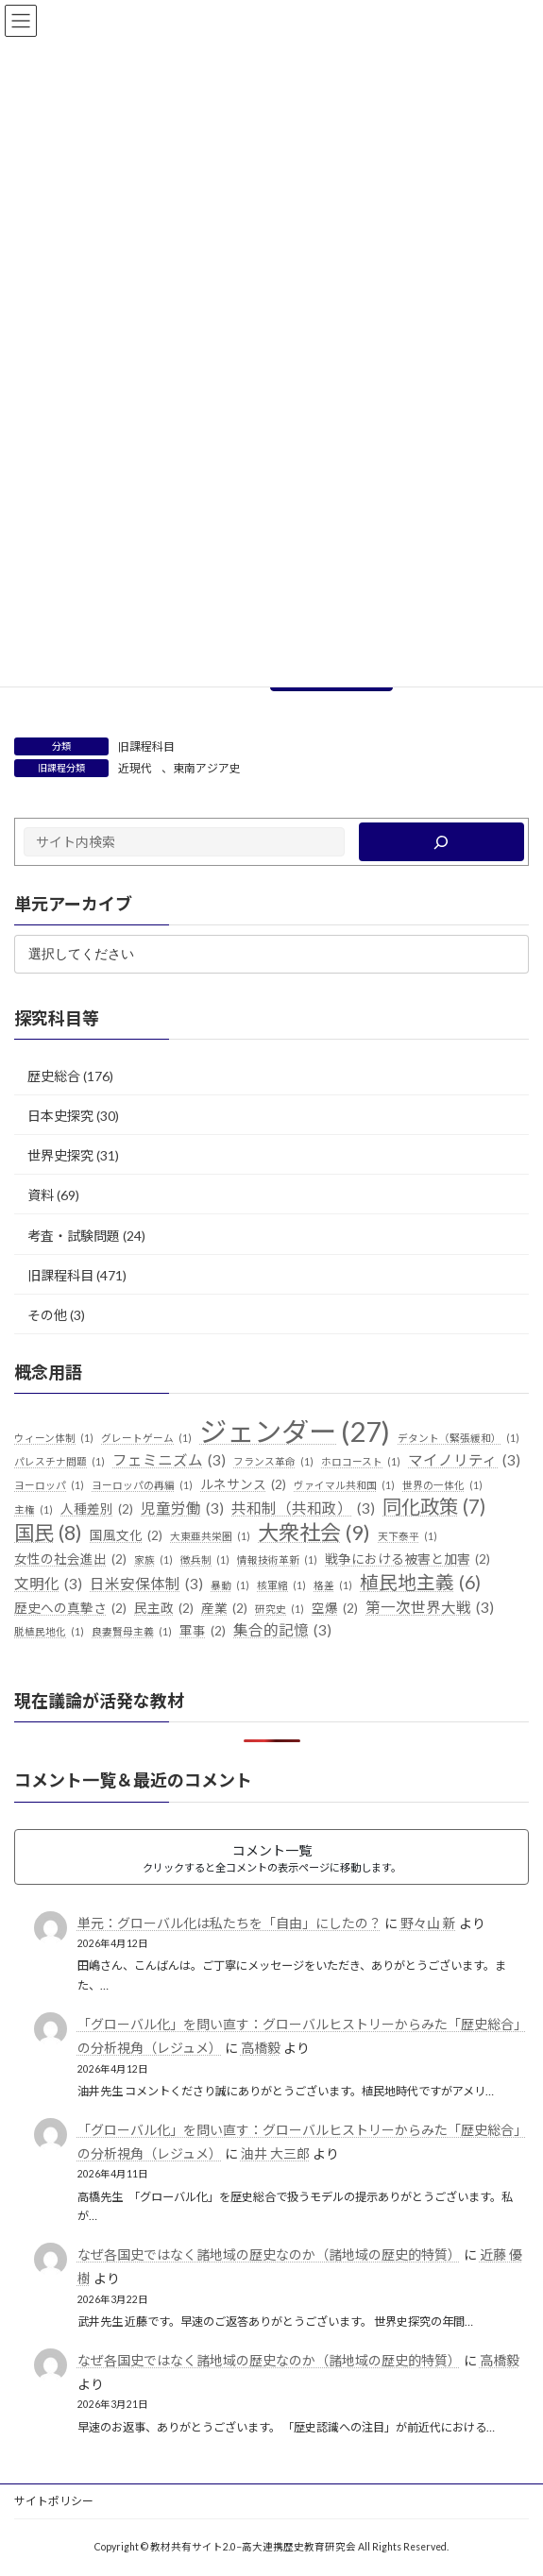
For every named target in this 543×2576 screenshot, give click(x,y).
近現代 (135, 768)
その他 (47, 1315)
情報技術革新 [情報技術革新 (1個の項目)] (277, 1560)
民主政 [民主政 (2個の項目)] (164, 1608)
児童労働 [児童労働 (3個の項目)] (182, 1509)
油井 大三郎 (275, 2153)
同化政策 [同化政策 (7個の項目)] (433, 1507)
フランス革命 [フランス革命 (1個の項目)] (273, 1461)
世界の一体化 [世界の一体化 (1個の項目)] (442, 1484)
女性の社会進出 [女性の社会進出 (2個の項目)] (70, 1560)
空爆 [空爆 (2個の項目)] (335, 1608)
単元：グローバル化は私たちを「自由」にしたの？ (229, 1923)
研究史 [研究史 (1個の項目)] (279, 1608)
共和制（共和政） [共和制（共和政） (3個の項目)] (303, 1509)
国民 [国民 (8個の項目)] (48, 1533)
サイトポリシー (53, 2501)
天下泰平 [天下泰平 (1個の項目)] (407, 1536)
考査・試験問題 (73, 1235)
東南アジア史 (207, 768)
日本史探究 (60, 1116)
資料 (40, 1195)
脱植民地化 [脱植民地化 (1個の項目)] (49, 1631)
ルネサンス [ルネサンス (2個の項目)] (243, 1484)
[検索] (441, 841)
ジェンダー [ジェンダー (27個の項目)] (294, 1431)
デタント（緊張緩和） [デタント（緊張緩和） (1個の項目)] (458, 1438)
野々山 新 (428, 1923)
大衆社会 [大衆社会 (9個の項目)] (314, 1532)
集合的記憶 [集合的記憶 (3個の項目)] (282, 1630)
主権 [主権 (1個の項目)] (33, 1510)
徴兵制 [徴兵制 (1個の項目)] (204, 1560)
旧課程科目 (146, 746)
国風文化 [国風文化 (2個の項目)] (126, 1536)
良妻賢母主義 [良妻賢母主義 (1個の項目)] (132, 1631)
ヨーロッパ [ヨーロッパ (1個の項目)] (49, 1484)
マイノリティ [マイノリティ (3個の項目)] (464, 1460)
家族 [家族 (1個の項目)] (153, 1560)
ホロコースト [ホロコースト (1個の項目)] (360, 1461)
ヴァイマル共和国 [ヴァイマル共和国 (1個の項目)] (344, 1484)
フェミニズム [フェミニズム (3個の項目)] (169, 1460)
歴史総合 (53, 1076)
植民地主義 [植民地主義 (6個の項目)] (420, 1582)
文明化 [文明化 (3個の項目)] (48, 1584)
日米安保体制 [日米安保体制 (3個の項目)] (146, 1584)
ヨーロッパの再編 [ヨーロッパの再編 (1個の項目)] (142, 1484)
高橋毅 (260, 2048)
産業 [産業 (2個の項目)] (224, 1608)
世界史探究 (60, 1155)
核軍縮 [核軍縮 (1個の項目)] (281, 1585)
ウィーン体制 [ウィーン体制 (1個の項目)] (53, 1438)
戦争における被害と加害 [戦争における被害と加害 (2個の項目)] (407, 1560)
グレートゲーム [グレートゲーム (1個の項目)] (146, 1438)
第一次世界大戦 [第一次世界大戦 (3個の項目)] (429, 1607)
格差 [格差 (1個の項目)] (333, 1585)
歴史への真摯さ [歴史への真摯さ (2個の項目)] (70, 1608)
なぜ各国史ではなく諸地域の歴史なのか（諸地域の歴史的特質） (269, 2254)
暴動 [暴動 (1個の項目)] (230, 1585)
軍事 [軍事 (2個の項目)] (202, 1631)
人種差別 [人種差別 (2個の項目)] (96, 1510)
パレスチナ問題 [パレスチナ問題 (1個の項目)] (59, 1461)
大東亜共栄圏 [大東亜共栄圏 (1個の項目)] (210, 1536)
